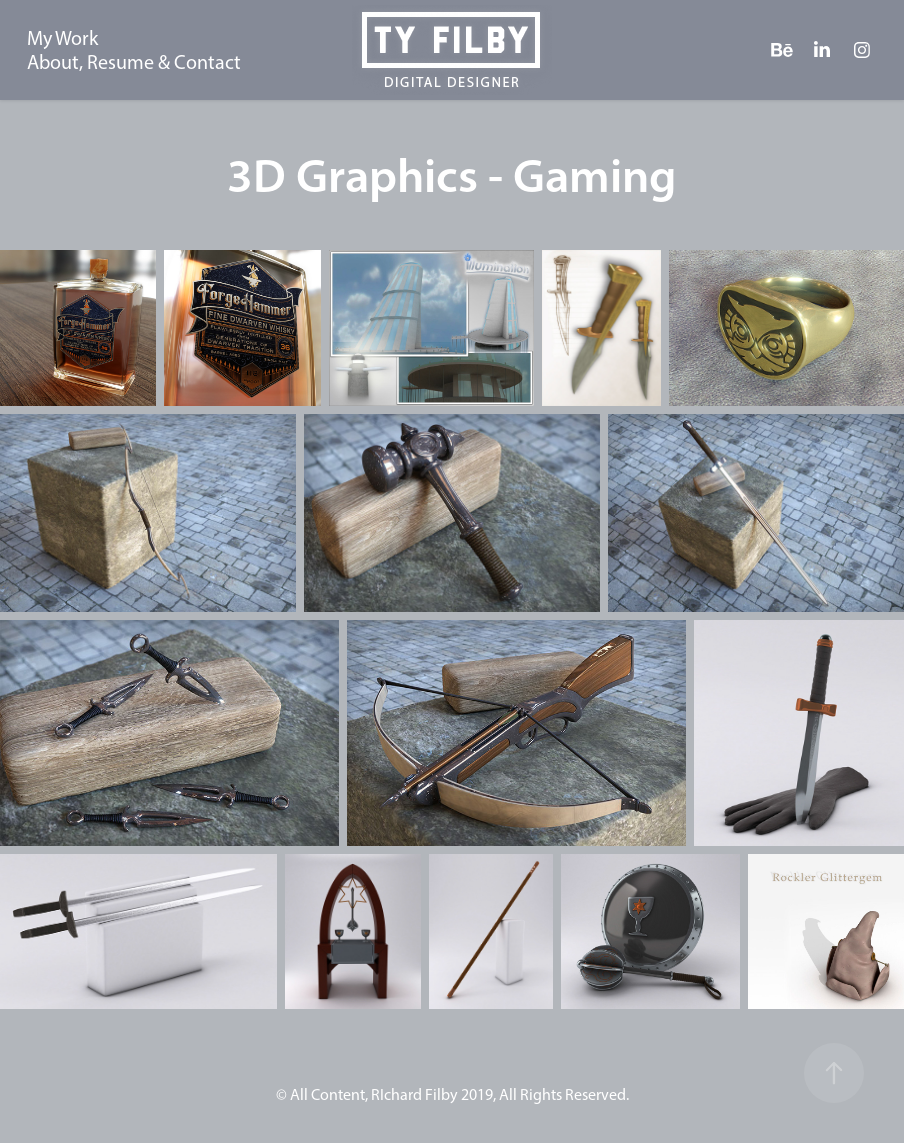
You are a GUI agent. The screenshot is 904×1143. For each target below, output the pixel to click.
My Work (62, 38)
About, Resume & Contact (134, 62)
